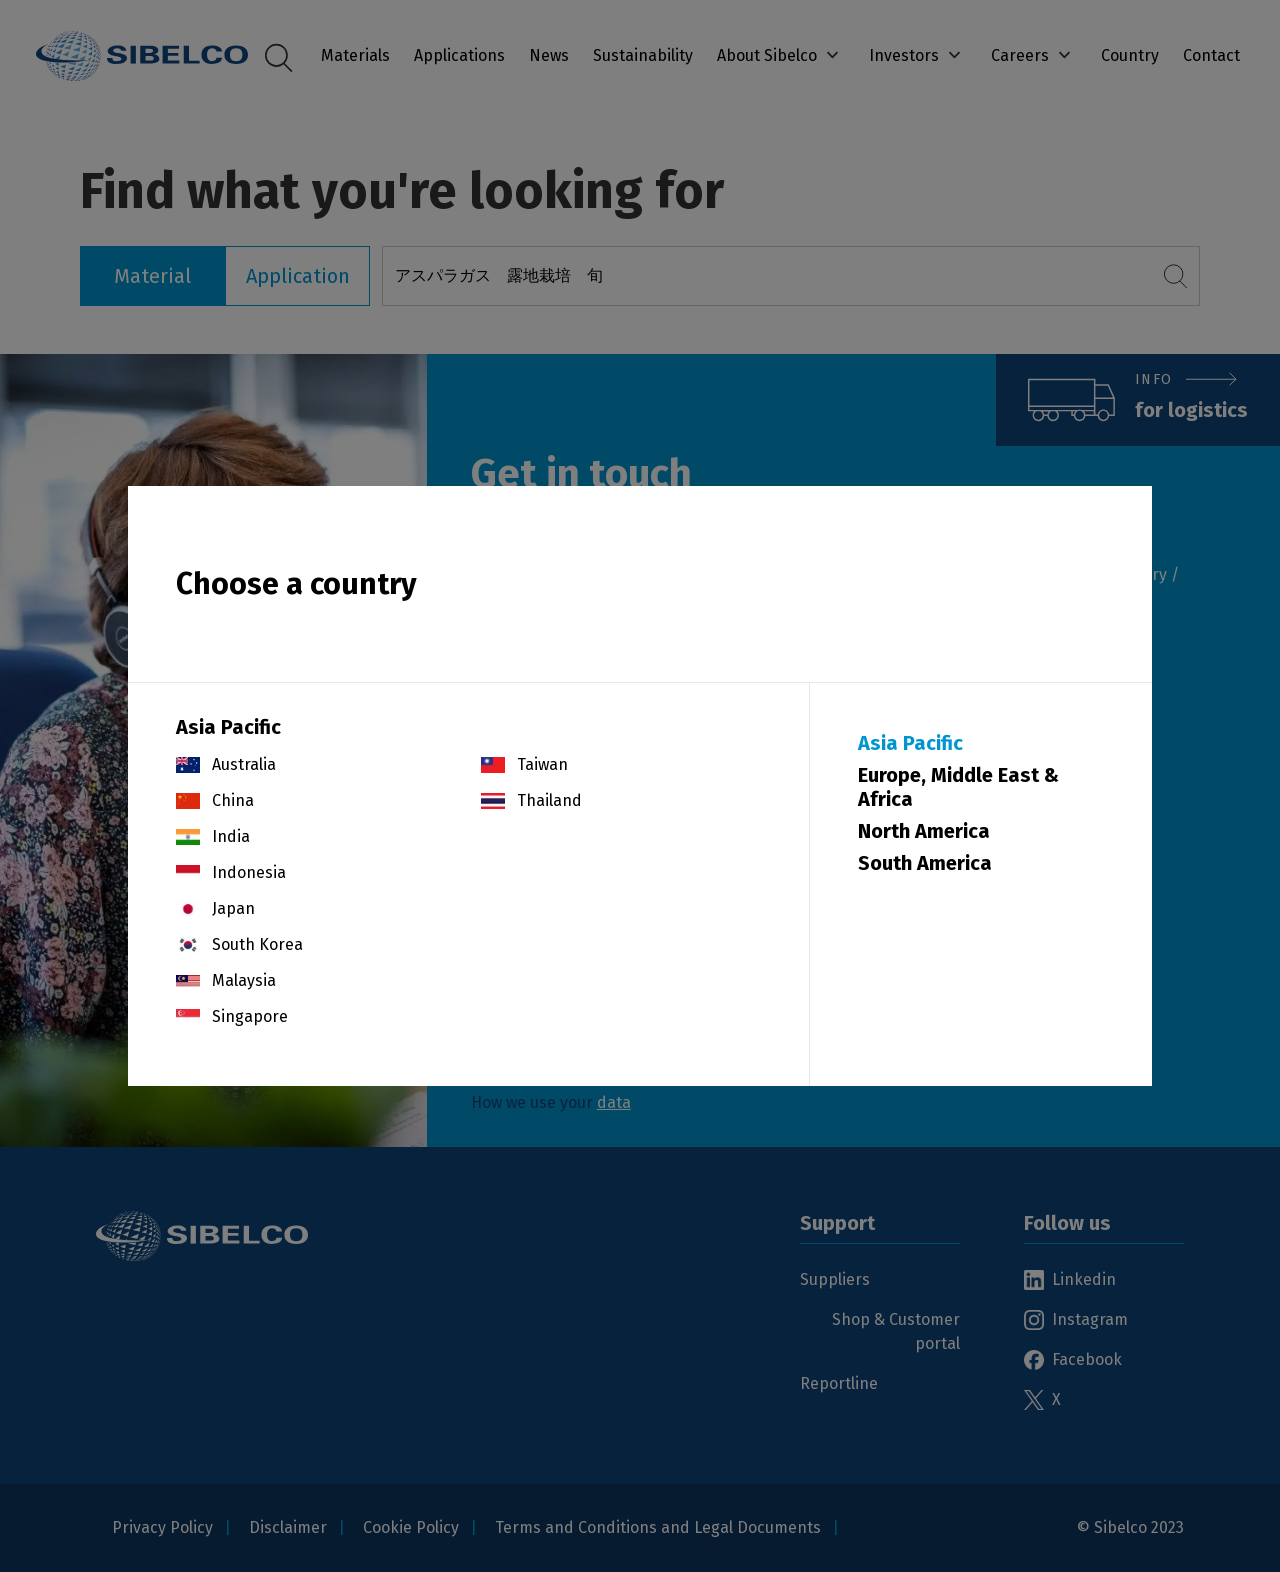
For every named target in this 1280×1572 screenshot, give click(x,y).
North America (924, 831)
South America (925, 863)
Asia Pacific (910, 743)
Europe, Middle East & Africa (958, 787)
